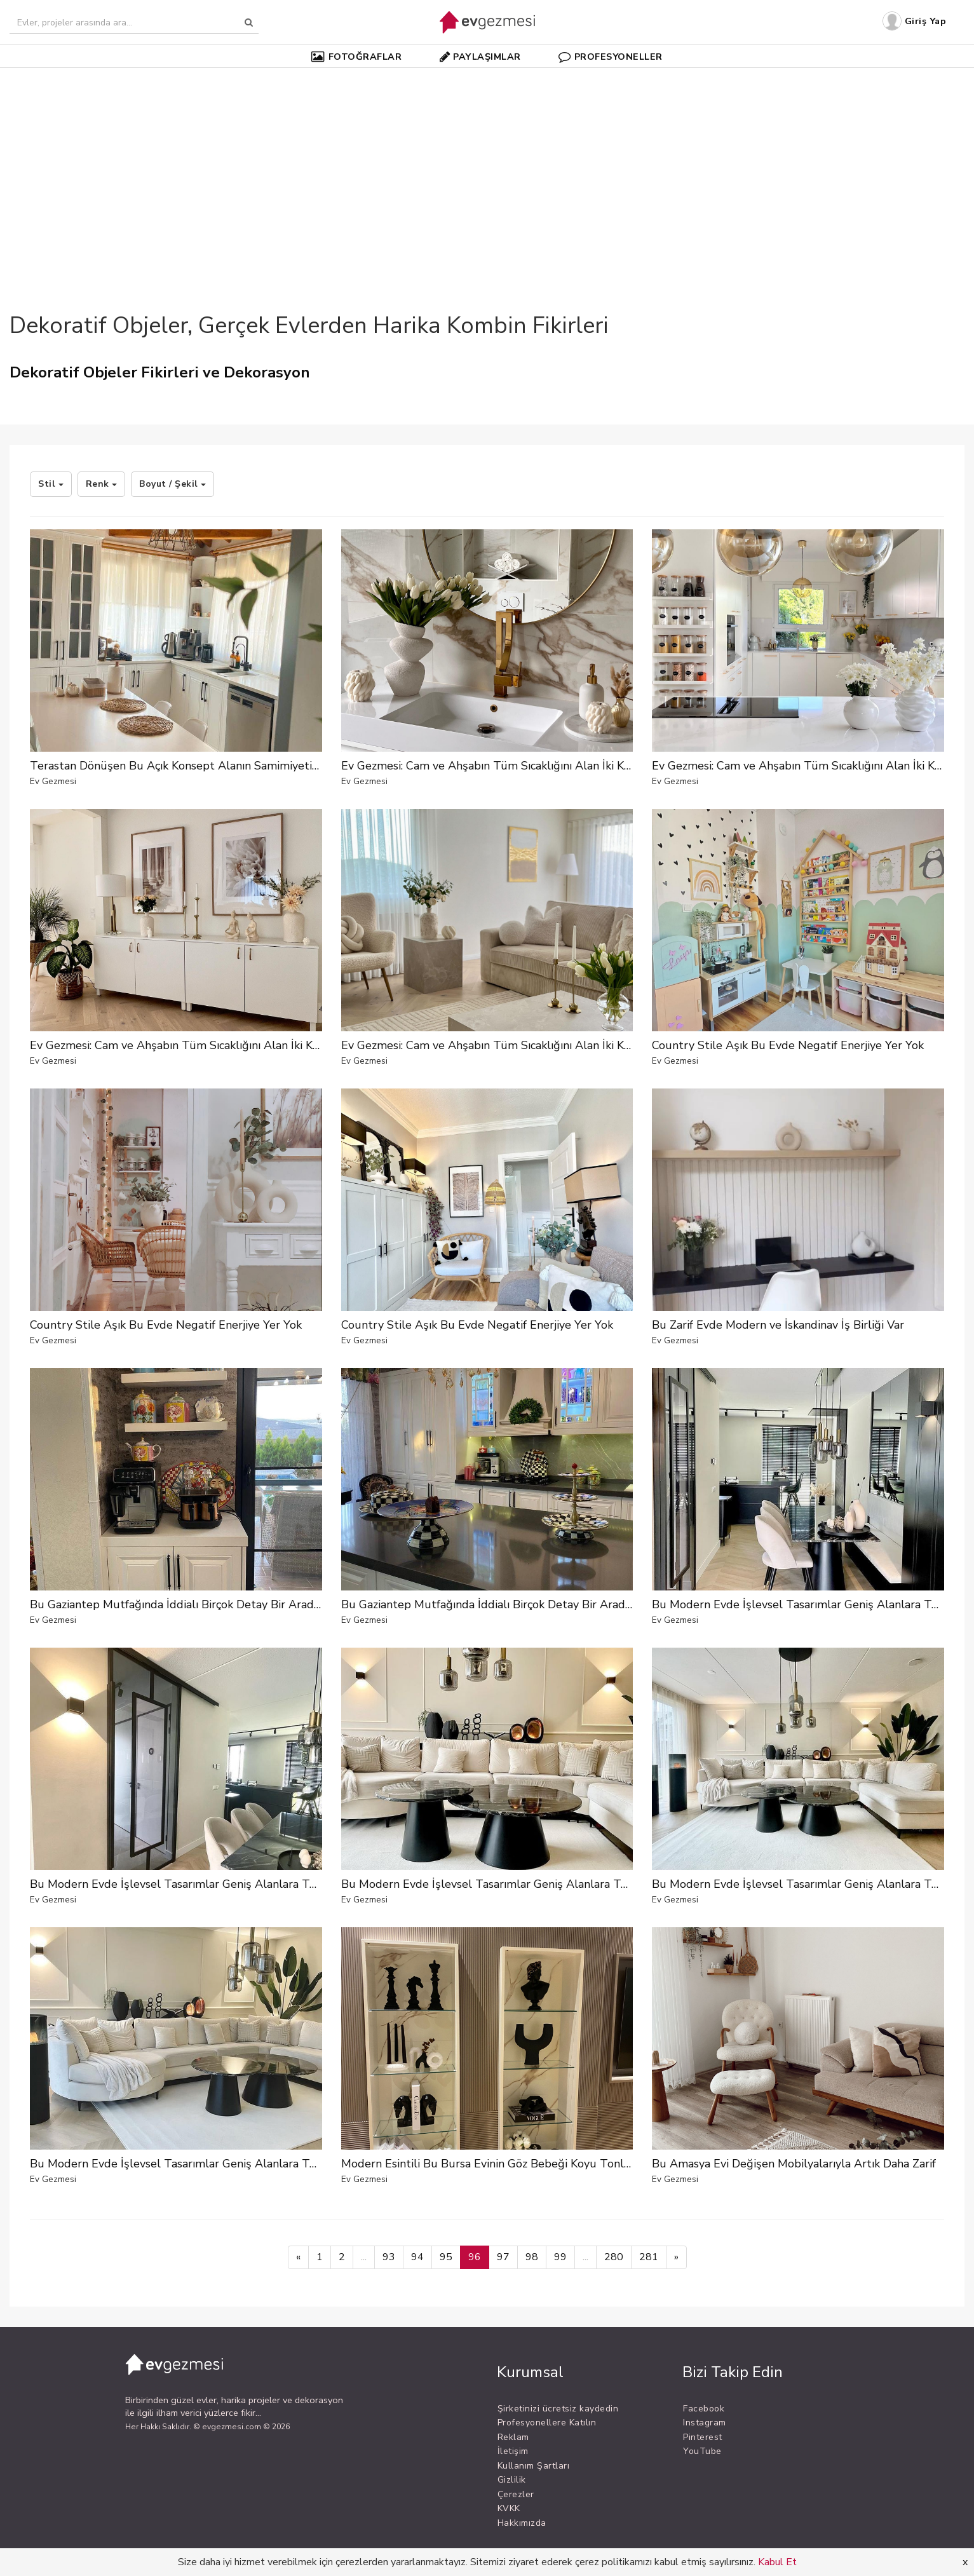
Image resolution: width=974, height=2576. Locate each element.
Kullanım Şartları (533, 2466)
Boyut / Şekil (172, 484)
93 (388, 2257)
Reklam (513, 2437)
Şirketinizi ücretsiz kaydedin (558, 2409)
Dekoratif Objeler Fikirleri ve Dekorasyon (160, 372)
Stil (51, 484)
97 (503, 2257)
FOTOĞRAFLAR (356, 56)
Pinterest (702, 2437)
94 (417, 2257)
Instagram (704, 2423)
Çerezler (515, 2494)
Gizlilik (511, 2480)
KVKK (508, 2508)
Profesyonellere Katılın (547, 2423)
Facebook (703, 2409)
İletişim (513, 2451)
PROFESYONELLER (610, 56)
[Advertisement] (487, 168)
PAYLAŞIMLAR (480, 56)
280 (613, 2257)
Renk (102, 484)
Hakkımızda (521, 2523)
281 (648, 2257)
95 (446, 2257)
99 (560, 2257)
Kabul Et (777, 2562)
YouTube (702, 2451)
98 (531, 2257)
